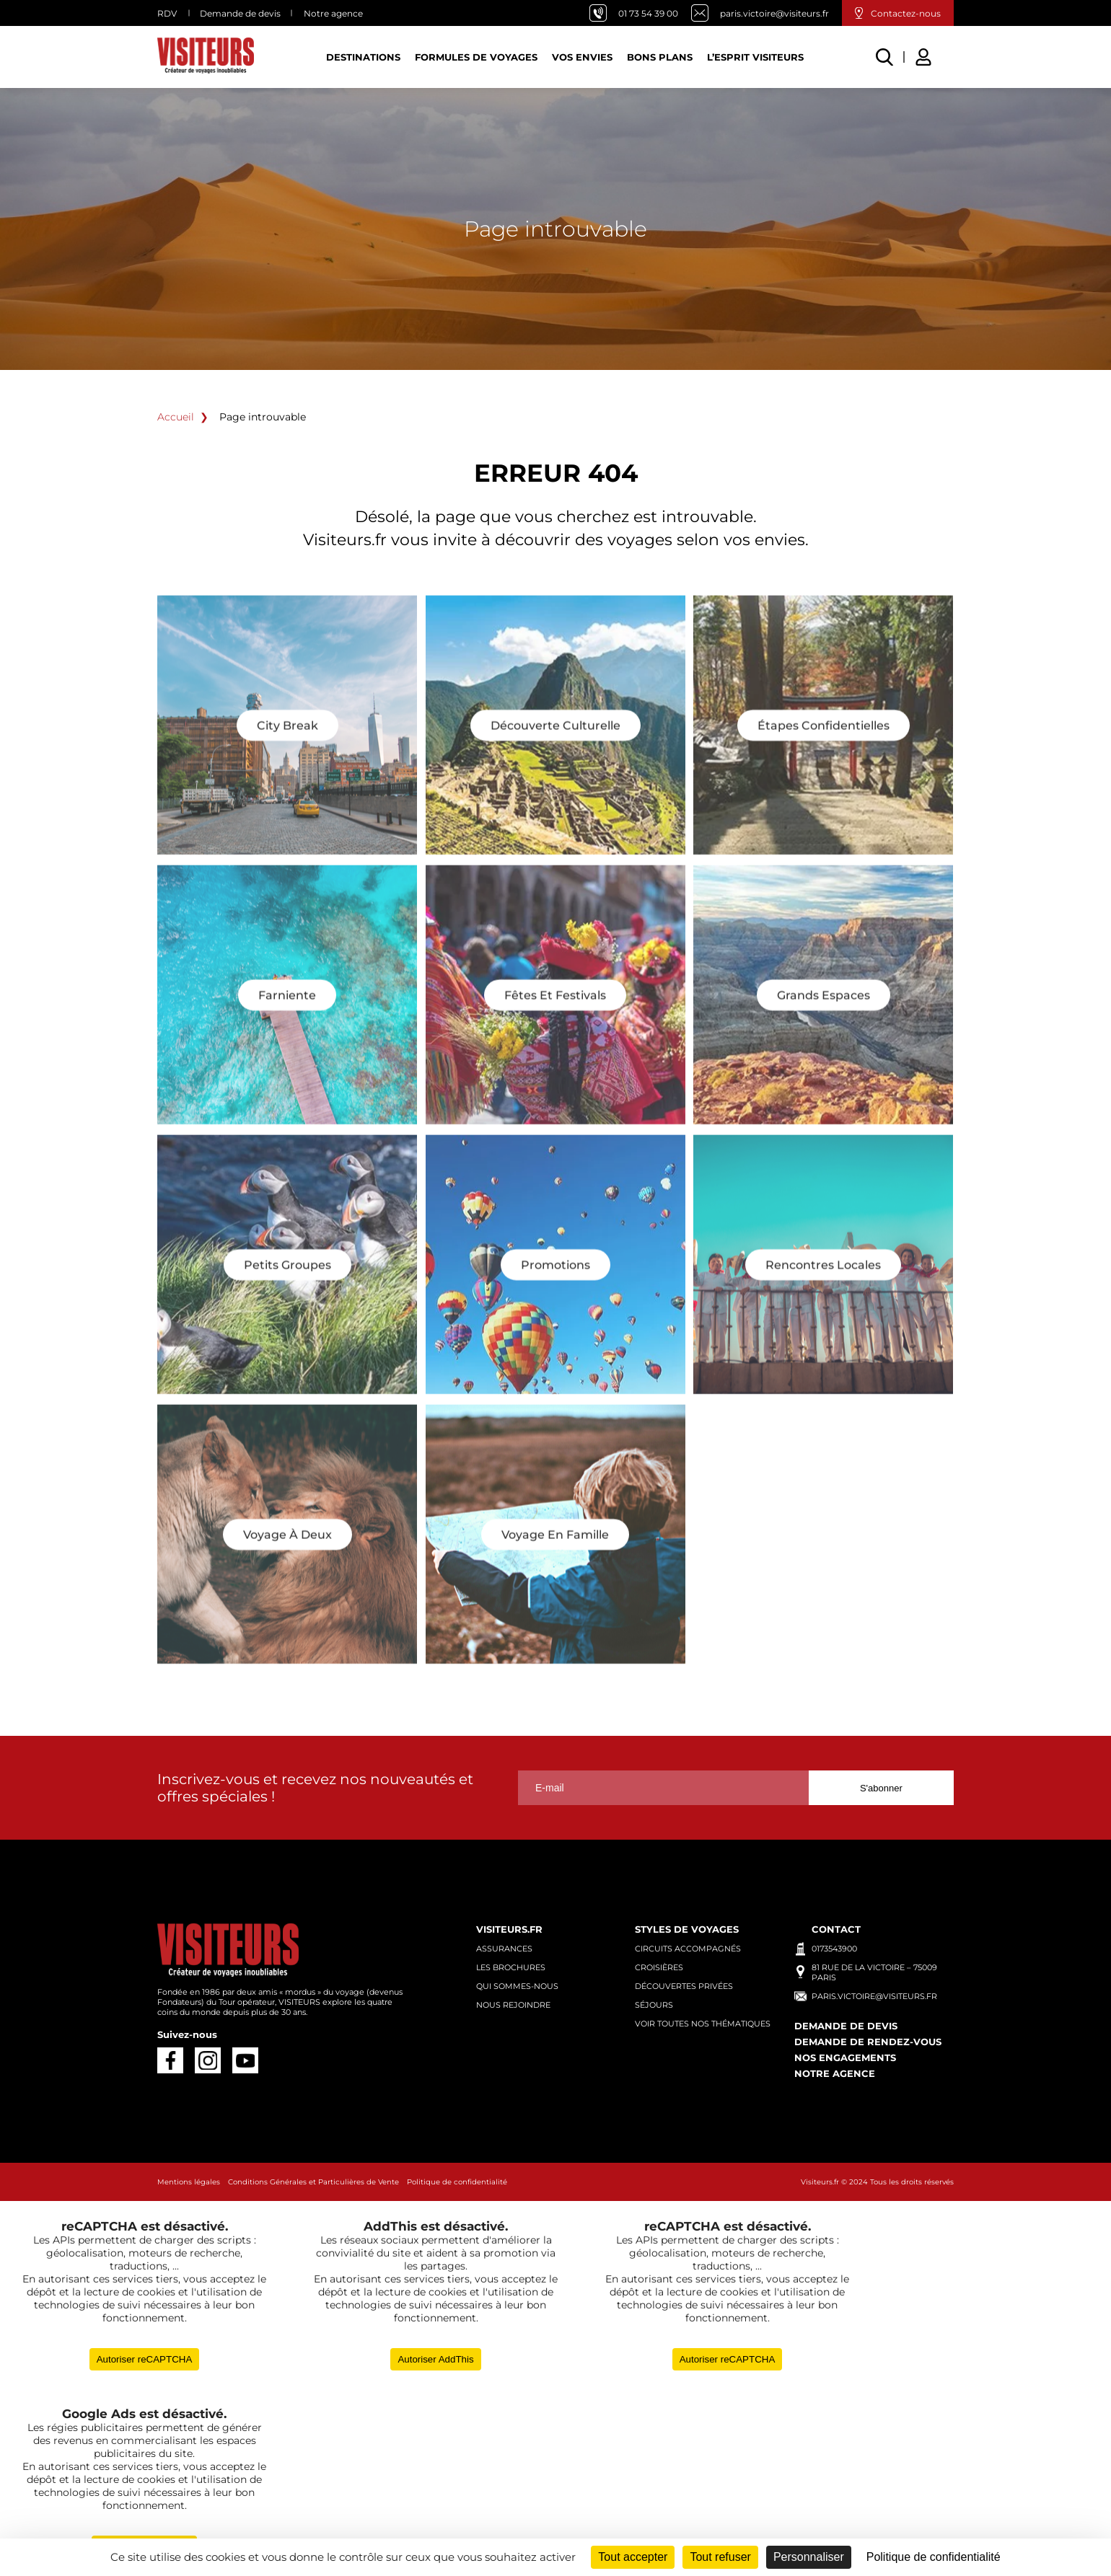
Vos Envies (582, 57)
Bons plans (660, 57)
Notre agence (333, 13)
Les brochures (510, 1967)
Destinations (363, 57)
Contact (836, 1929)
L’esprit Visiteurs (755, 57)
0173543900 (834, 1949)
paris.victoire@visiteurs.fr (774, 13)
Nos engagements (845, 2057)
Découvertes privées (684, 1986)
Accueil (175, 416)
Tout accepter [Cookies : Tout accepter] (632, 2557)
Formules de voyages (476, 57)
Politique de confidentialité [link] (933, 2557)
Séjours (654, 2005)
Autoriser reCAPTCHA (145, 2359)
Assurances (504, 1949)
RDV (167, 13)
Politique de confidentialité (457, 2182)
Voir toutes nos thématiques (702, 2024)
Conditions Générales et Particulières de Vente (313, 2182)
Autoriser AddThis (435, 2359)
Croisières (659, 1967)
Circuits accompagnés (688, 1949)
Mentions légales (188, 2182)
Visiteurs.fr (509, 1929)
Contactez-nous (906, 13)
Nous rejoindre (513, 2005)
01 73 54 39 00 (648, 13)
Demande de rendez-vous (867, 2041)
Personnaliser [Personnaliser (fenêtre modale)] (808, 2557)
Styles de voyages (687, 1929)
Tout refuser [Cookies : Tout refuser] (720, 2557)
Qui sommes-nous (517, 1986)
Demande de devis (240, 13)
